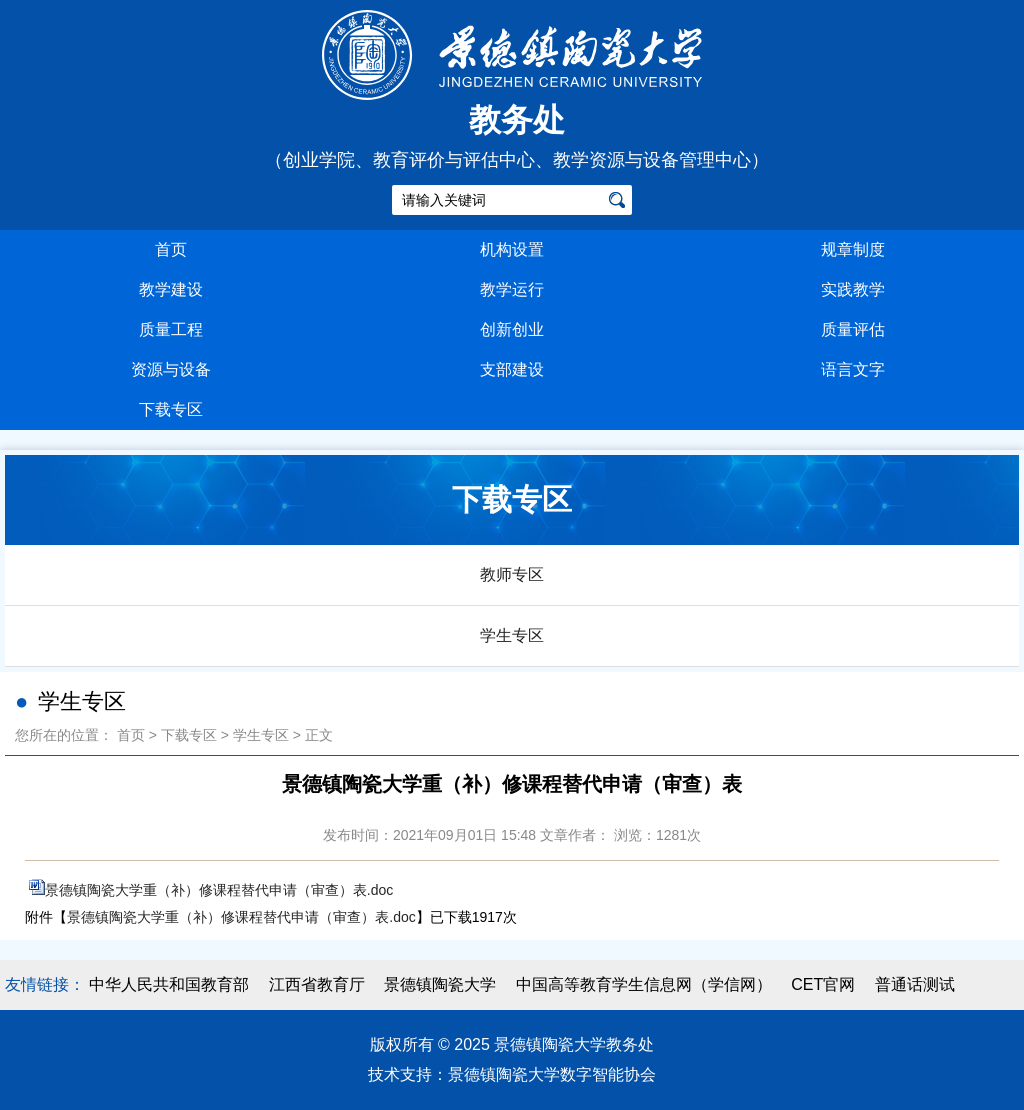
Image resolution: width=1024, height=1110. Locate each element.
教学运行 (512, 289)
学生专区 (512, 635)
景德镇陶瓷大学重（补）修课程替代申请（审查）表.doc (219, 890)
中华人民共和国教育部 (169, 984)
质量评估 (853, 329)
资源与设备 (171, 369)
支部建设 (512, 369)
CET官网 (823, 984)
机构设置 (512, 249)
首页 (171, 249)
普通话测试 (915, 984)
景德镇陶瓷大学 (440, 984)
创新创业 (512, 329)
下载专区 (171, 409)
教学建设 (171, 289)
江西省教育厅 (317, 984)
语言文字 (853, 369)
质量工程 (171, 329)
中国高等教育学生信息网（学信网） (644, 984)
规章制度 (853, 249)
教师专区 (512, 574)
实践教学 (853, 289)
